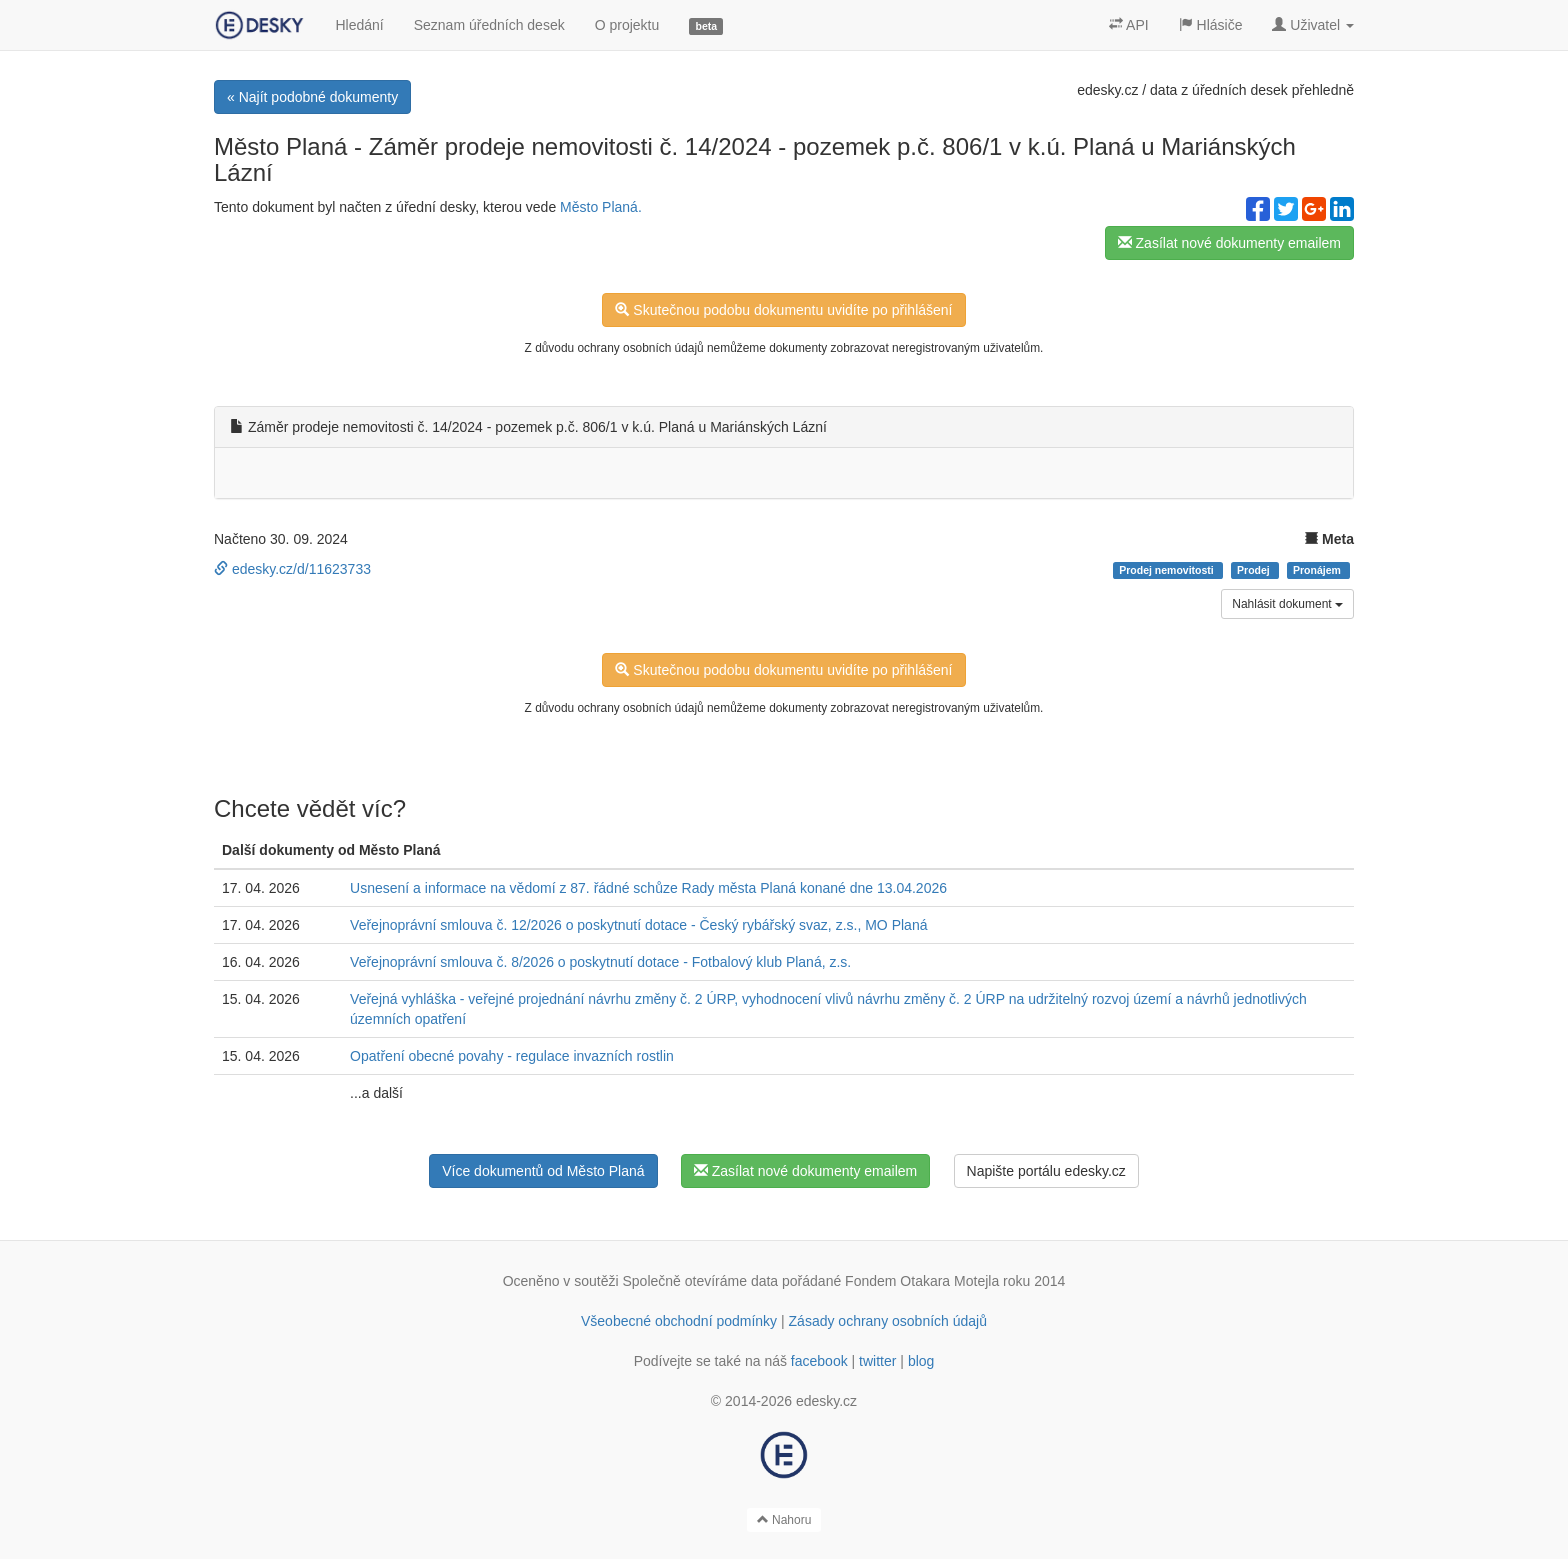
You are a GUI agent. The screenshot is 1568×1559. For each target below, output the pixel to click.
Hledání (359, 25)
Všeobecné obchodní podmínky (679, 1321)
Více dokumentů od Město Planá (543, 1171)
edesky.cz (1107, 90)
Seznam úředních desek (489, 25)
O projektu (627, 25)
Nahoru (784, 1520)
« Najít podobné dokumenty (312, 97)
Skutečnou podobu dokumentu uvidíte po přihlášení (783, 310)
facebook (819, 1361)
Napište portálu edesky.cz (1046, 1171)
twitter (877, 1361)
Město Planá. (601, 207)
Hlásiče (1211, 25)
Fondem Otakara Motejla (922, 1281)
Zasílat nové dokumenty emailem (1229, 243)
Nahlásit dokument (1287, 604)
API (1129, 25)
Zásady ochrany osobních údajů (888, 1321)
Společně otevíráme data (701, 1281)
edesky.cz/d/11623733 (292, 569)
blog (921, 1361)
